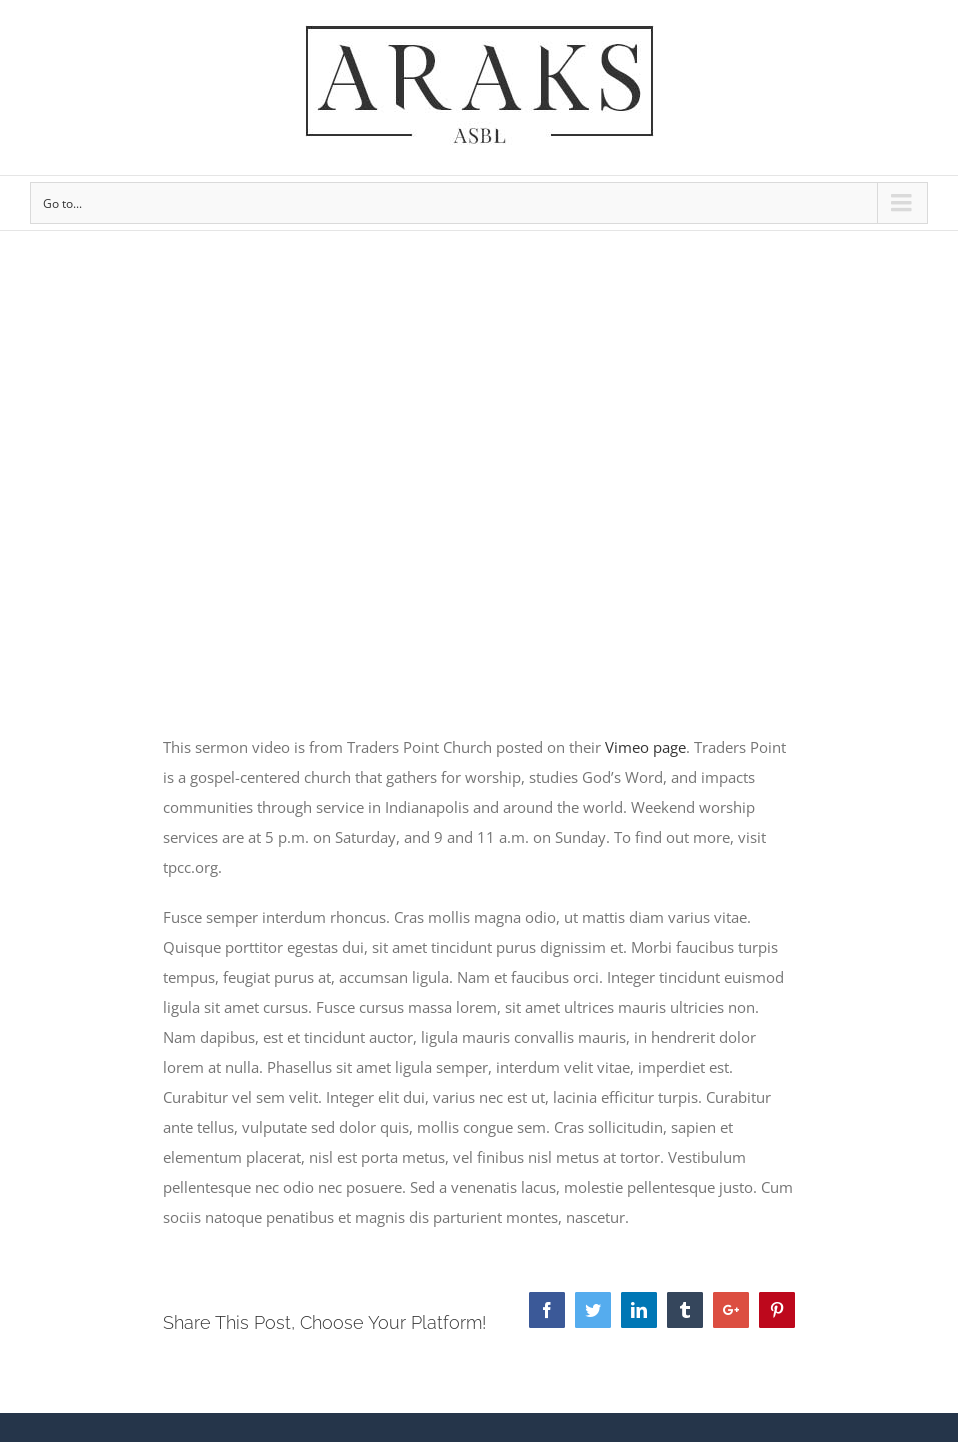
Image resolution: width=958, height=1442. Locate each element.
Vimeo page (645, 747)
